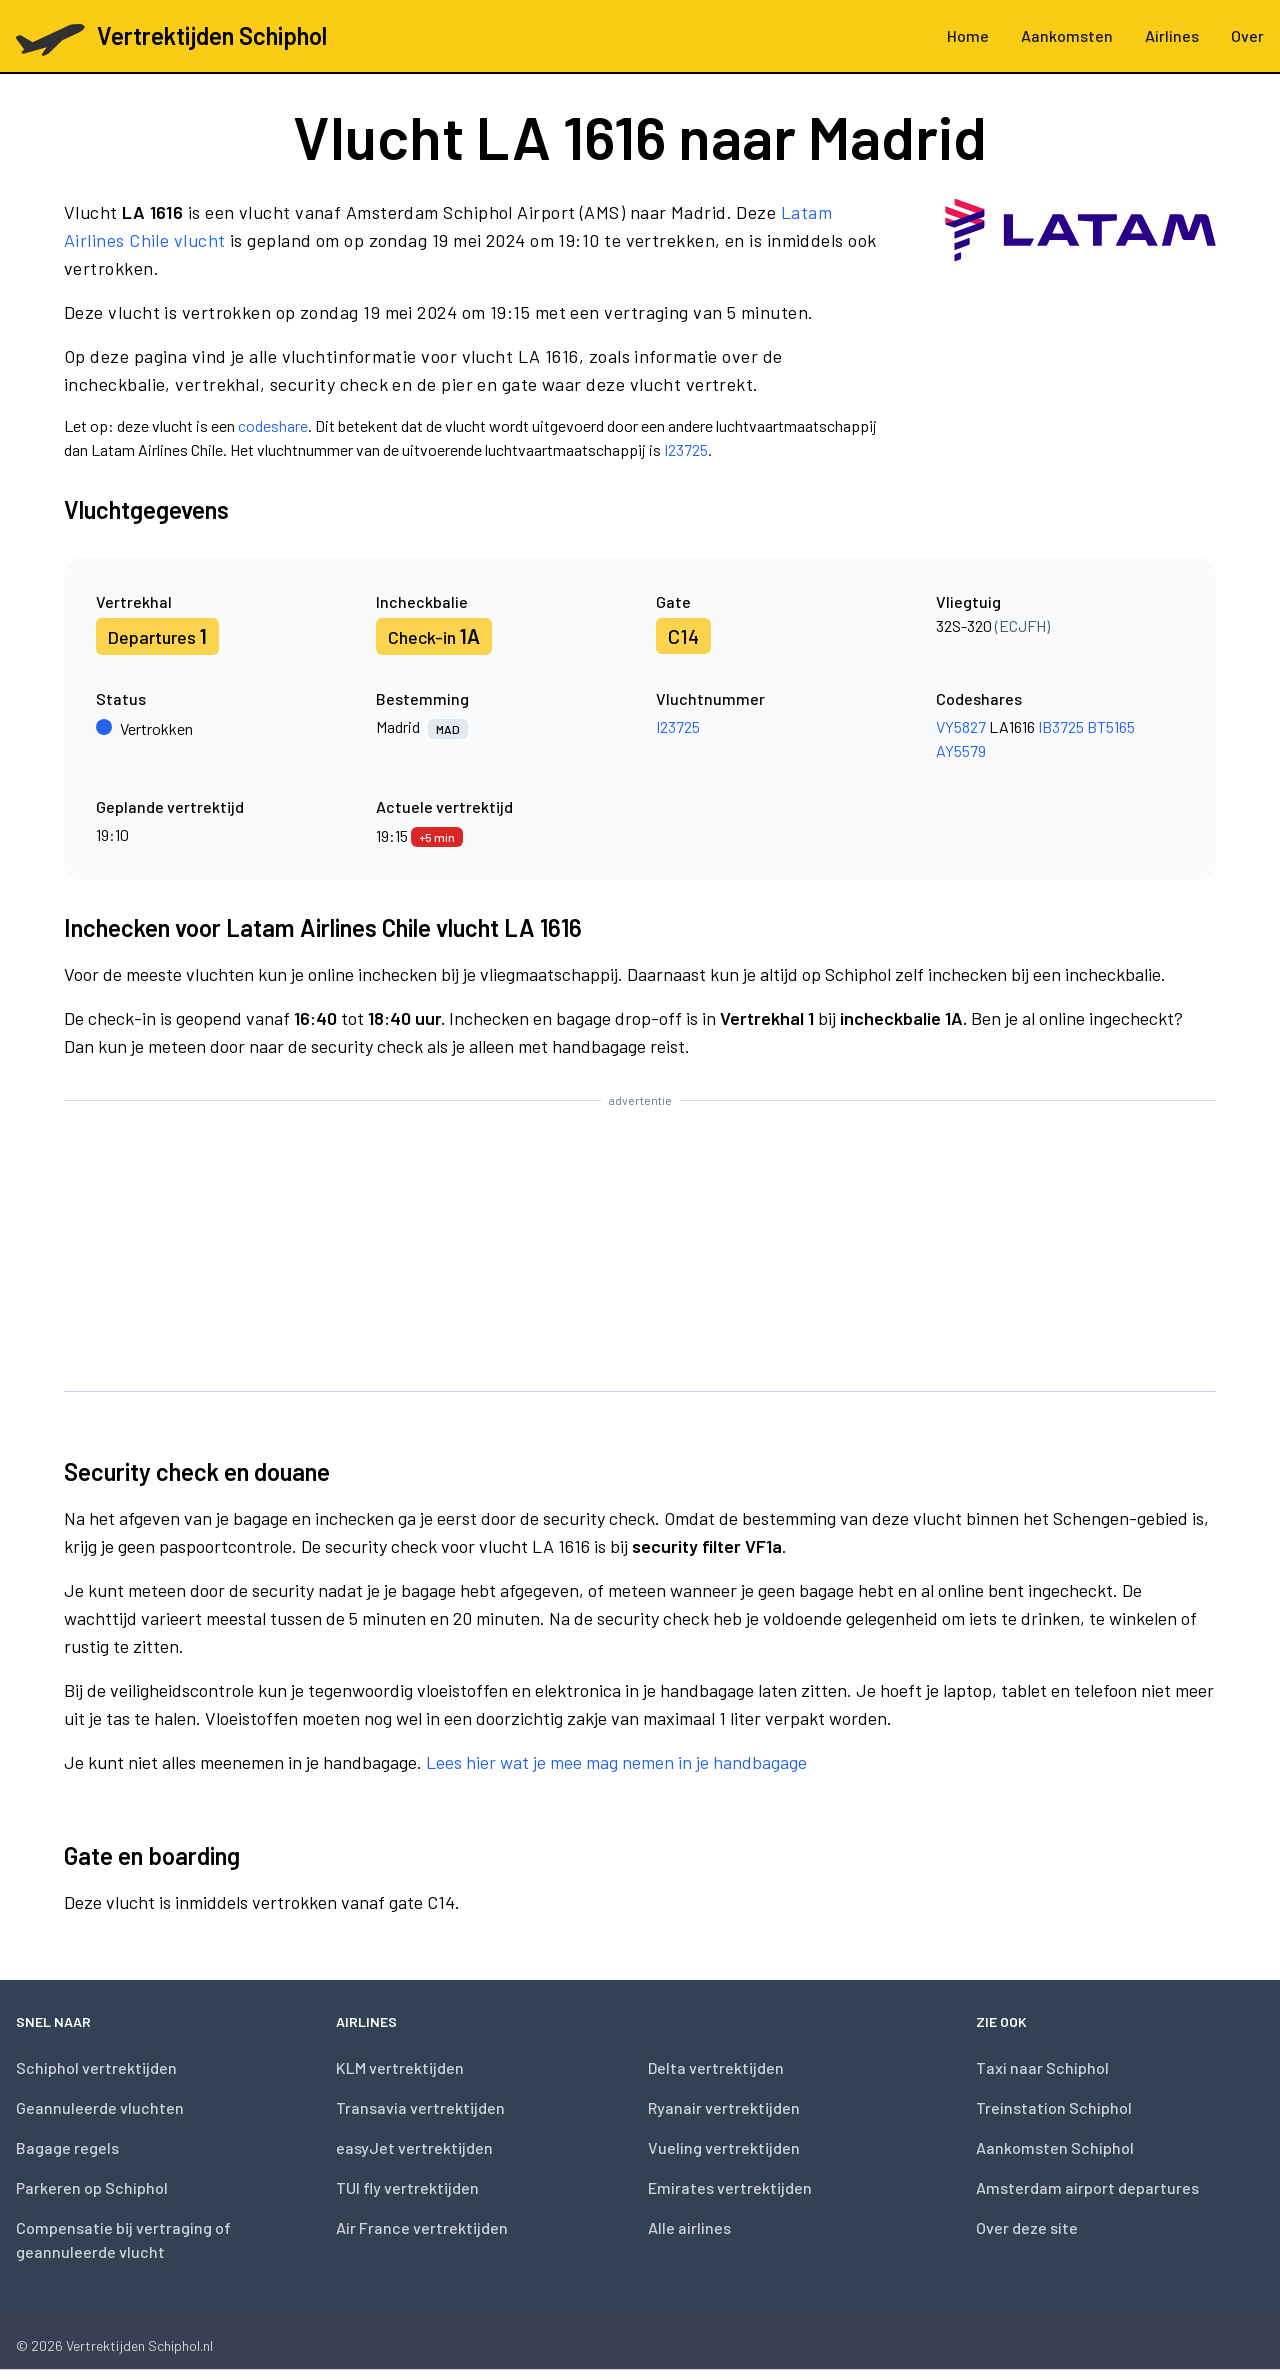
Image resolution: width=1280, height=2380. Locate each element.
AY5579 (961, 750)
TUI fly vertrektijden (407, 2187)
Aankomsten (1067, 35)
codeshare (273, 425)
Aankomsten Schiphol (1055, 2147)
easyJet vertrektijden (414, 2147)
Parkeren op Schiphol (92, 2187)
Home (968, 35)
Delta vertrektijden (716, 2067)
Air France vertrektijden (422, 2227)
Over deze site (1027, 2227)
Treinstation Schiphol (1054, 2107)
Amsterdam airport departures (1087, 2187)
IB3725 (1061, 726)
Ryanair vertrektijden (724, 2107)
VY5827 (961, 726)
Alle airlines (689, 2227)
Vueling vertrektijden (724, 2147)
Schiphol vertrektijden (96, 2067)
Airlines (1172, 35)
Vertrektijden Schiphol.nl (139, 2345)
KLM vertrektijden (400, 2067)
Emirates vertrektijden (730, 2187)
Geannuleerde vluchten (100, 2107)
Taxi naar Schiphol (1042, 2067)
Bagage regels (67, 2147)
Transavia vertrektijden (420, 2107)
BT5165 (1111, 726)
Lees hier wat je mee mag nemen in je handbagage (616, 1762)
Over (1247, 35)
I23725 (686, 449)
